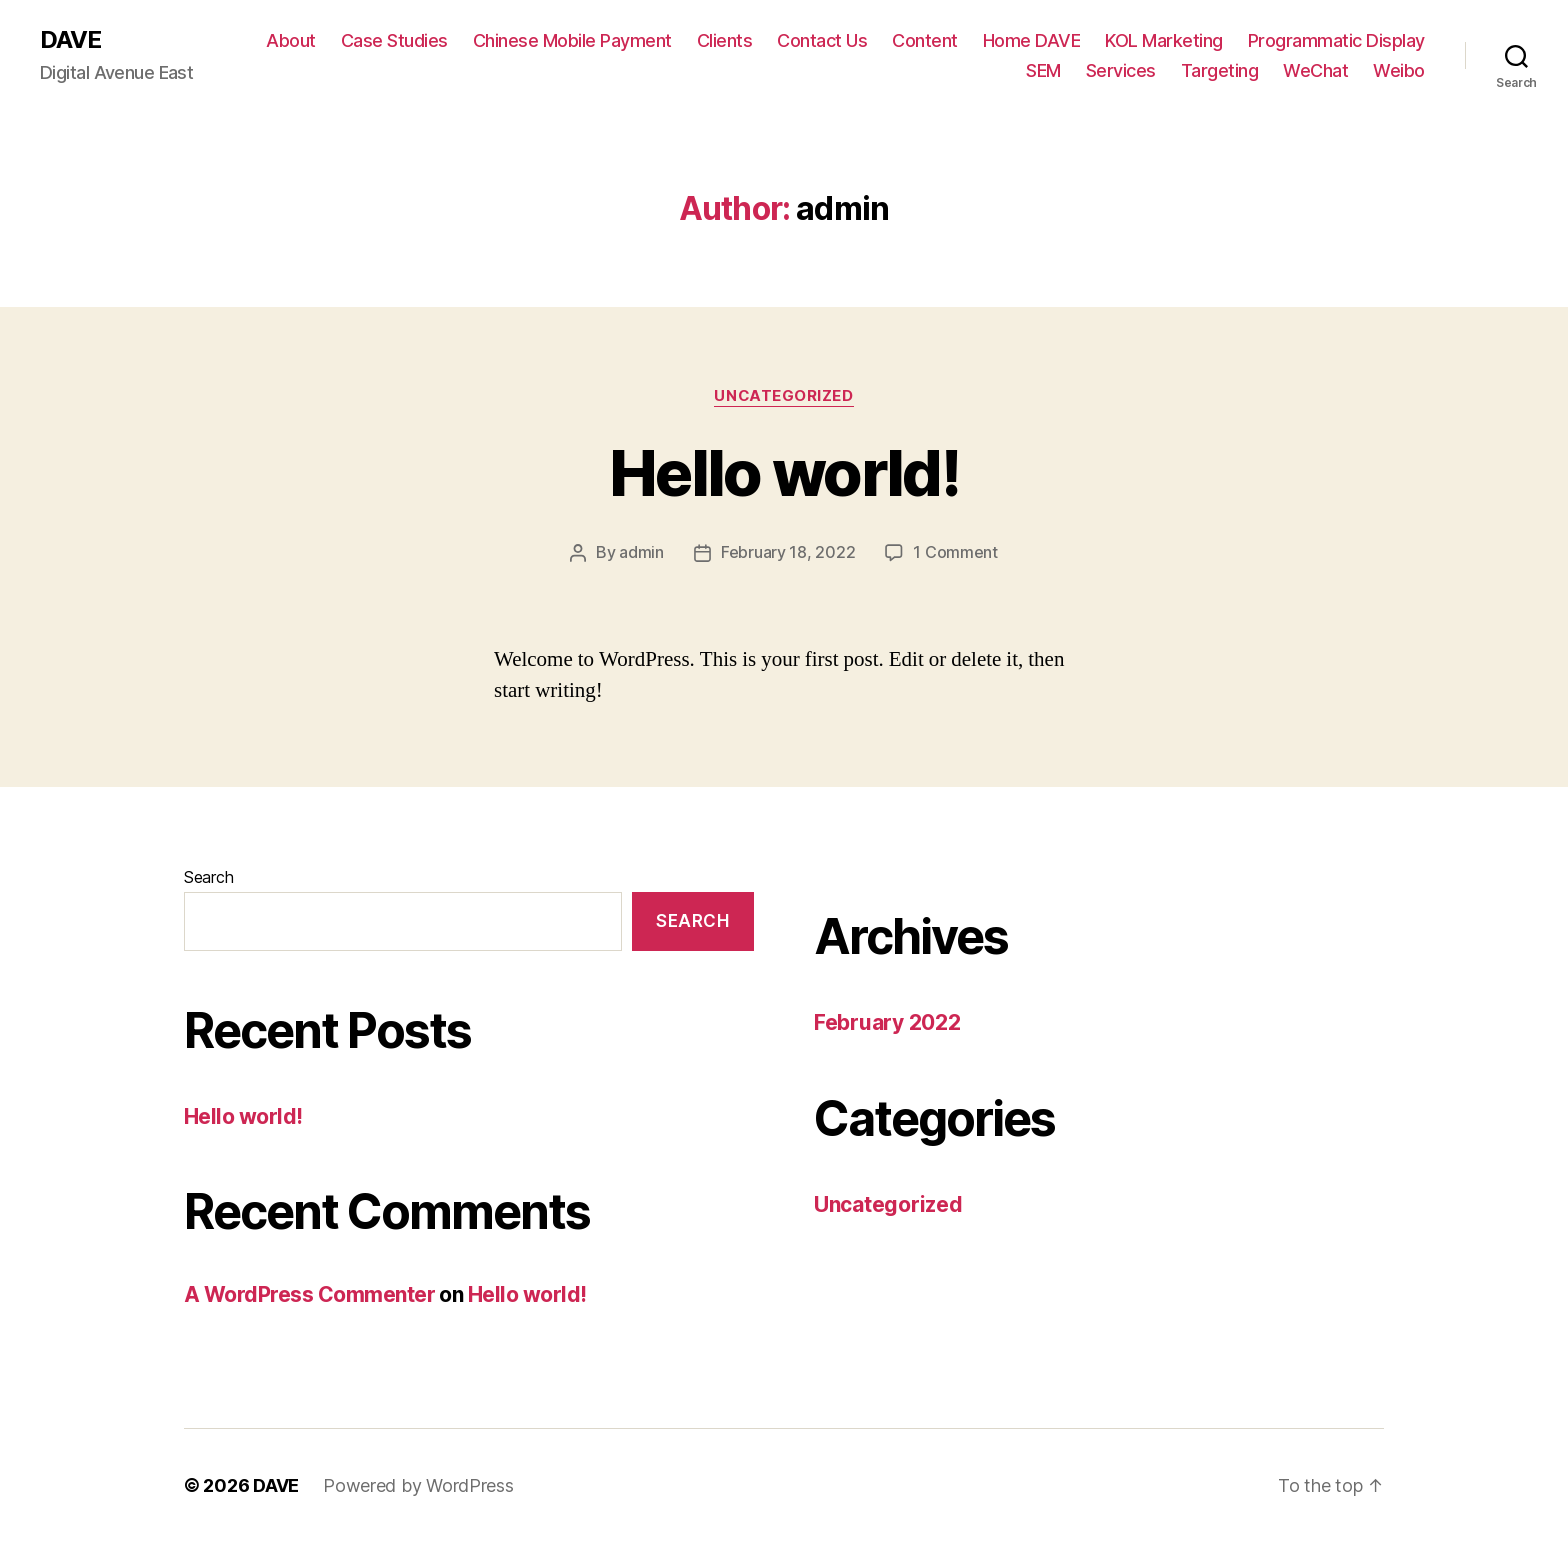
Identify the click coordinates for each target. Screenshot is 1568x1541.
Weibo (1399, 70)
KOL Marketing (1164, 40)
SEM (1043, 70)
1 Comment (955, 552)
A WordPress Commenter (309, 1293)
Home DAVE (1032, 40)
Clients (725, 40)
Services (1121, 70)
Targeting (1220, 70)
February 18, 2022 (788, 552)
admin (641, 552)
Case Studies (394, 40)
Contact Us (822, 40)
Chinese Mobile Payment (572, 40)
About (291, 40)
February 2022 (887, 1021)
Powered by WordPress (418, 1484)
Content (925, 40)
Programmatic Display (1336, 40)
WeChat (1315, 70)
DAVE (70, 40)
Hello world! (784, 472)
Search (208, 876)
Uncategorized (784, 396)
